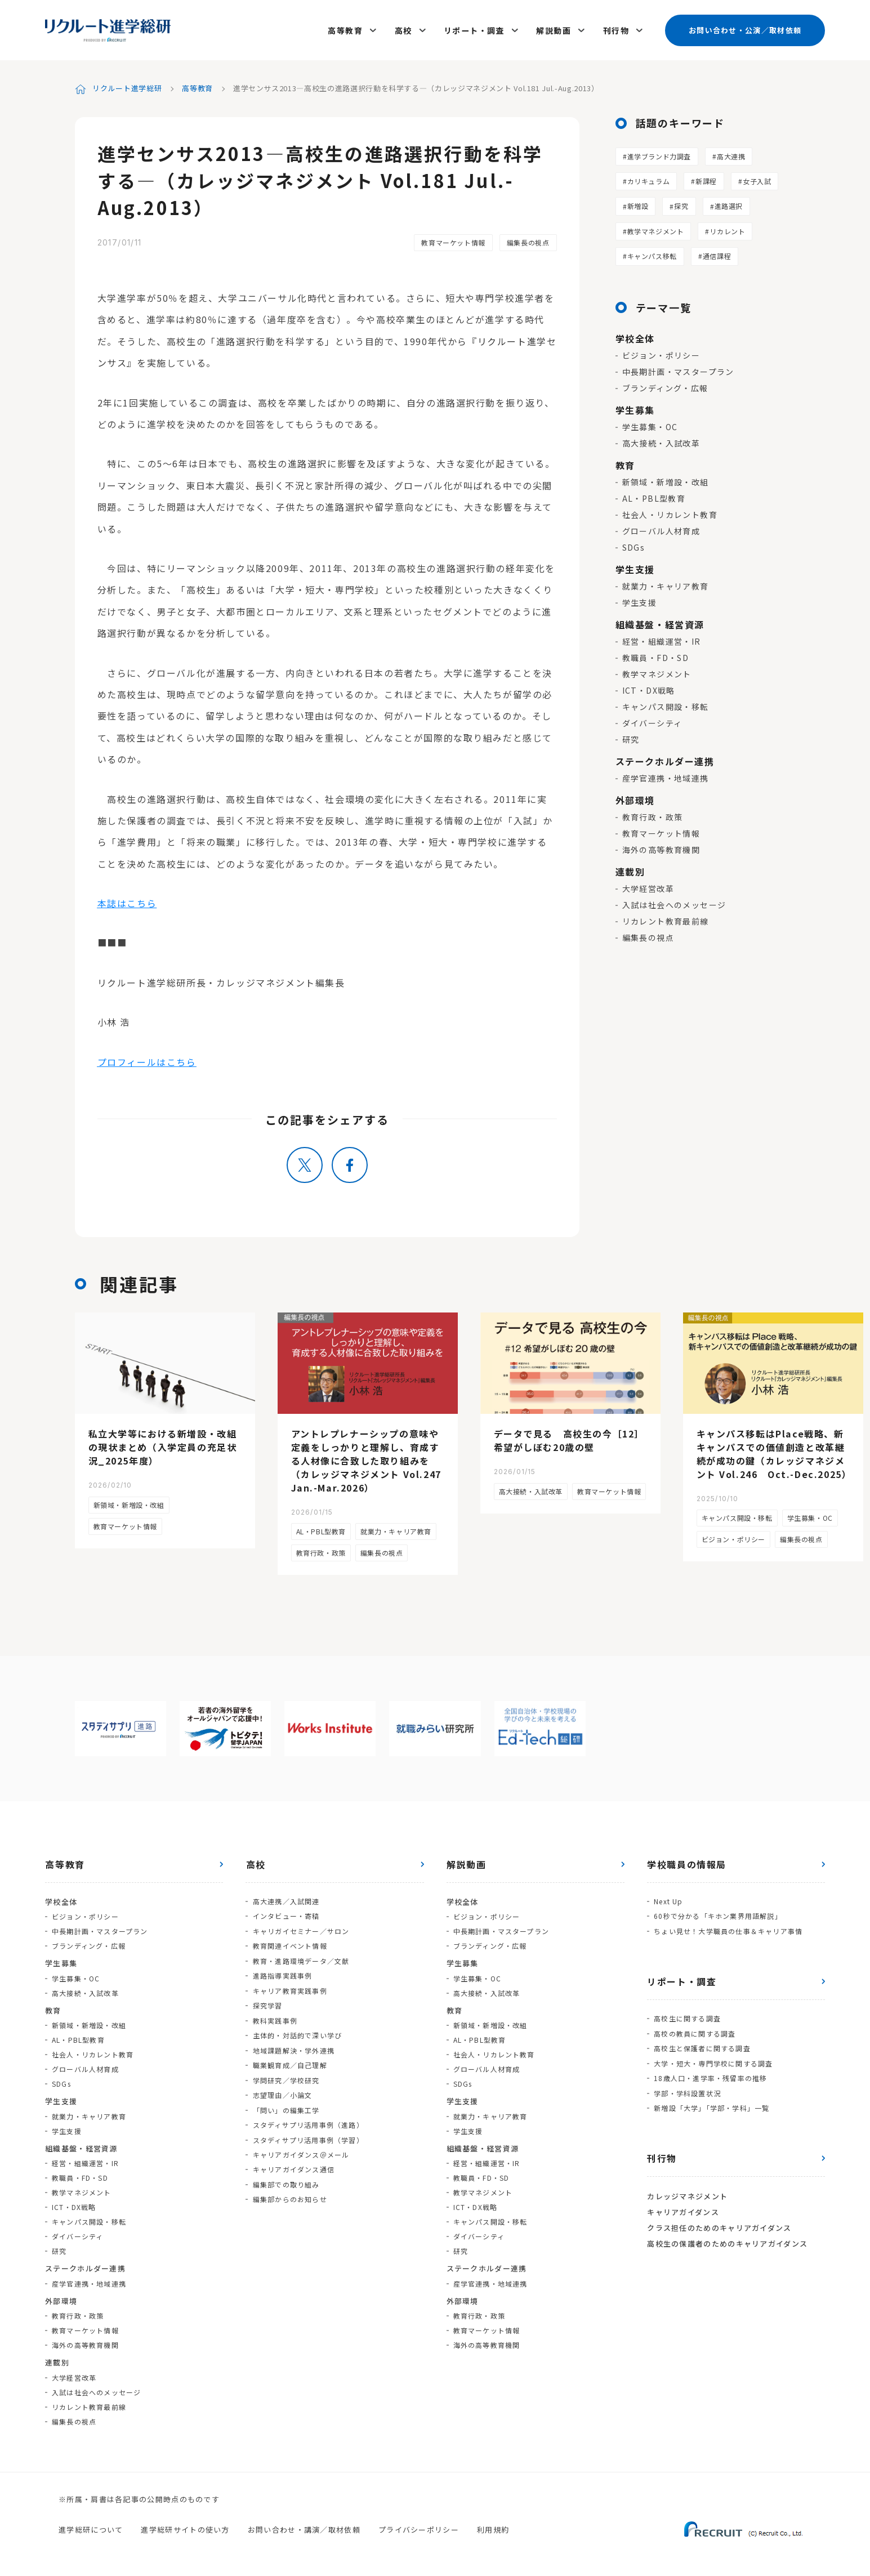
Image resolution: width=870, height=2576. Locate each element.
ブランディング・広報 (665, 386)
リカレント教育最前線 (665, 919)
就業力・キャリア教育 (665, 584)
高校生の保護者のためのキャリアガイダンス (727, 2238)
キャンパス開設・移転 (665, 705)
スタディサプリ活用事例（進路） (307, 2119)
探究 (681, 204)
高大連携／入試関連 (285, 1899)
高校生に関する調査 (687, 2016)
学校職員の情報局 (686, 1862)
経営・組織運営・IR (661, 639)
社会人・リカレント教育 (669, 513)
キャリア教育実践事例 (289, 1987)
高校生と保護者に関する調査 (702, 2045)
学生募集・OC (650, 425)
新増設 (638, 204)
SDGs (633, 545)
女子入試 (757, 179)
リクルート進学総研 (127, 86)
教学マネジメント (655, 229)
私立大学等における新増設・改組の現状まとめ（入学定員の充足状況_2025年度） (162, 1446)
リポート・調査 (474, 29)
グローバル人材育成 (661, 529)
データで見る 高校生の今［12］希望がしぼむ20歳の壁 (569, 1439)
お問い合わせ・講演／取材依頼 (304, 2528)
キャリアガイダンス (683, 2207)
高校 (404, 29)
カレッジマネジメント (687, 2191)
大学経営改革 (648, 886)
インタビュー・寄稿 (285, 1914)
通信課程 (717, 254)
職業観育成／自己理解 (289, 2060)
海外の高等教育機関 (661, 848)
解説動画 (554, 29)
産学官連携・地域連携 (665, 776)
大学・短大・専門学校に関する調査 (713, 2060)
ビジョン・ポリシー (661, 353)
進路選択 (729, 204)
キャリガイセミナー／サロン (300, 1929)
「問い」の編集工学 (285, 2104)
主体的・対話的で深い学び (296, 2031)
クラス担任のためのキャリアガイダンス (719, 2222)
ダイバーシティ (652, 721)
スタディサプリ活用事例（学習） (307, 2134)
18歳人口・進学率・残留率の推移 (710, 2074)
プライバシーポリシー (418, 2528)
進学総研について (91, 2528)
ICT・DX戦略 (648, 688)
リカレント (727, 229)
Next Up (668, 1899)
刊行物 (616, 29)
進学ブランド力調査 (659, 154)
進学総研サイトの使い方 (185, 2528)
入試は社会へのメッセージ (674, 903)
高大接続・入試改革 (661, 441)
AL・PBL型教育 (654, 496)
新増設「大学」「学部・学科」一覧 (711, 2104)
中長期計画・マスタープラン (678, 370)
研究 (631, 737)
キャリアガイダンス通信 (293, 2163)
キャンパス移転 (652, 254)
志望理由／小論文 (282, 2090)
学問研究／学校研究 (285, 2075)
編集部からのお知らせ (289, 2192)
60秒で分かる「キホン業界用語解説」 (718, 1914)
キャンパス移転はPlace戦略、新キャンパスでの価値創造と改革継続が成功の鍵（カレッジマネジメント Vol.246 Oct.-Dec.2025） (774, 1453)
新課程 (706, 179)
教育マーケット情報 (453, 240)
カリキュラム (648, 179)
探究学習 (267, 2002)
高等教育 (346, 29)
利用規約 (493, 2528)
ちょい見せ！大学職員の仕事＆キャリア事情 (728, 1929)
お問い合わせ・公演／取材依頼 (745, 29)
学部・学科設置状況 (687, 2089)
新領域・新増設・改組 (665, 480)
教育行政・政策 (652, 815)
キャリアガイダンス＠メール (300, 2148)
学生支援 (639, 600)
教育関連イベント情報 (289, 1943)
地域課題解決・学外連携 (293, 2046)
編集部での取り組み (285, 2177)
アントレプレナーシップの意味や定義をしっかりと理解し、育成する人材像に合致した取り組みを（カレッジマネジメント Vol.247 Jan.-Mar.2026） (371, 1459)
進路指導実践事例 (282, 1972)
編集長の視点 (528, 240)
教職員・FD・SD (655, 656)
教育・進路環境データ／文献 (300, 1958)
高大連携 (731, 154)
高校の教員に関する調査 (694, 2030)
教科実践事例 (274, 2016)
